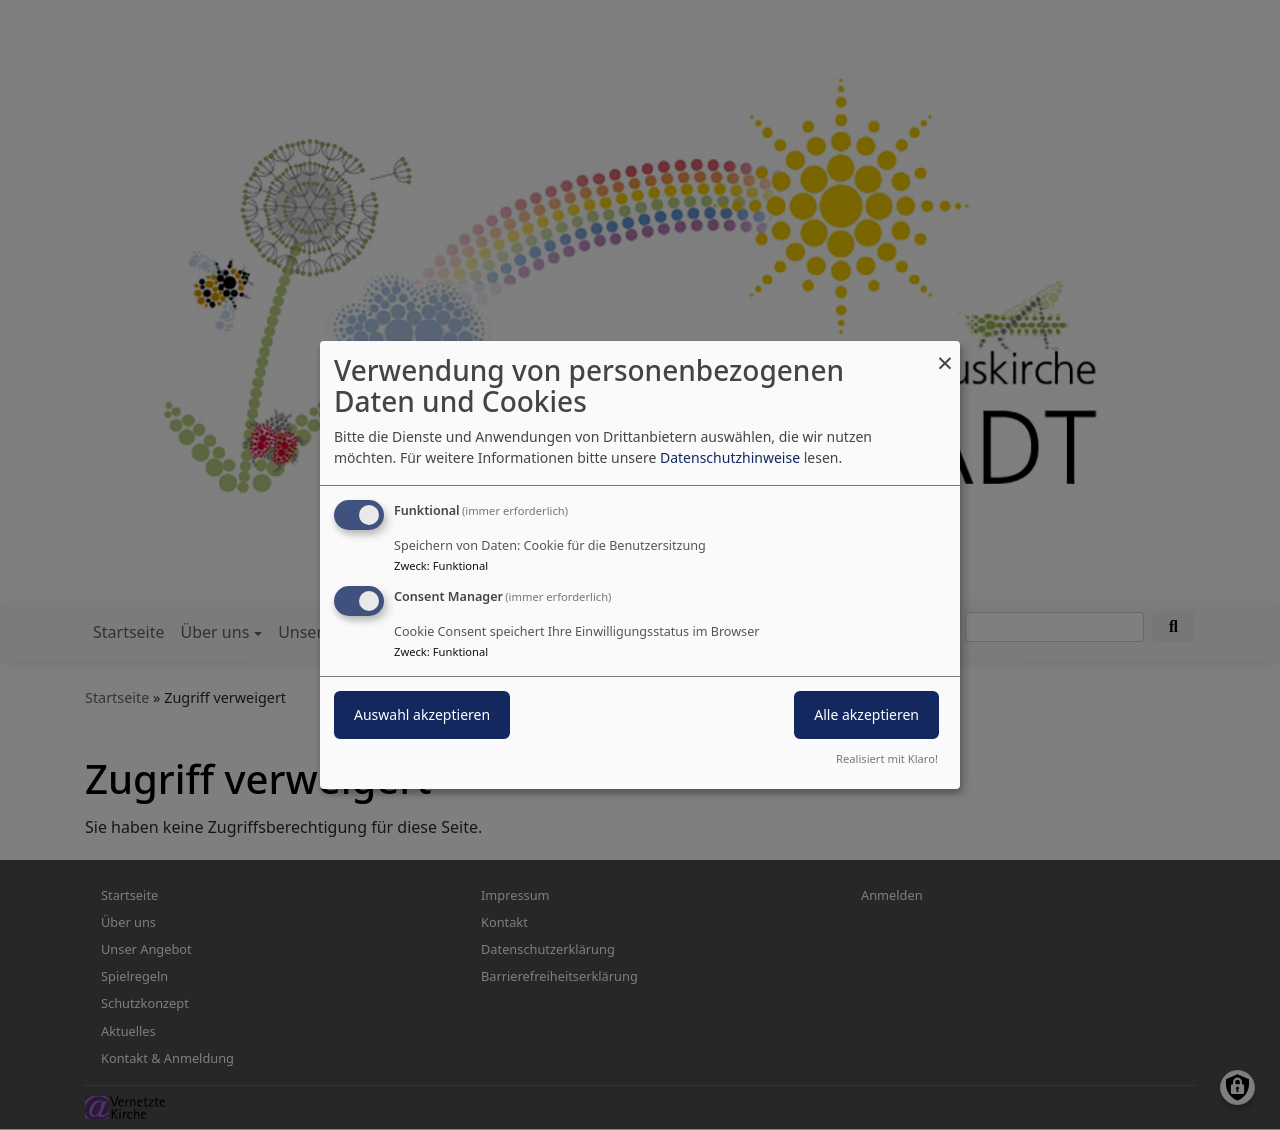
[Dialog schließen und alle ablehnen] (945, 353)
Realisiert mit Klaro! (887, 758)
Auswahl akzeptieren (422, 714)
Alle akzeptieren (866, 714)
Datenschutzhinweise (730, 457)
